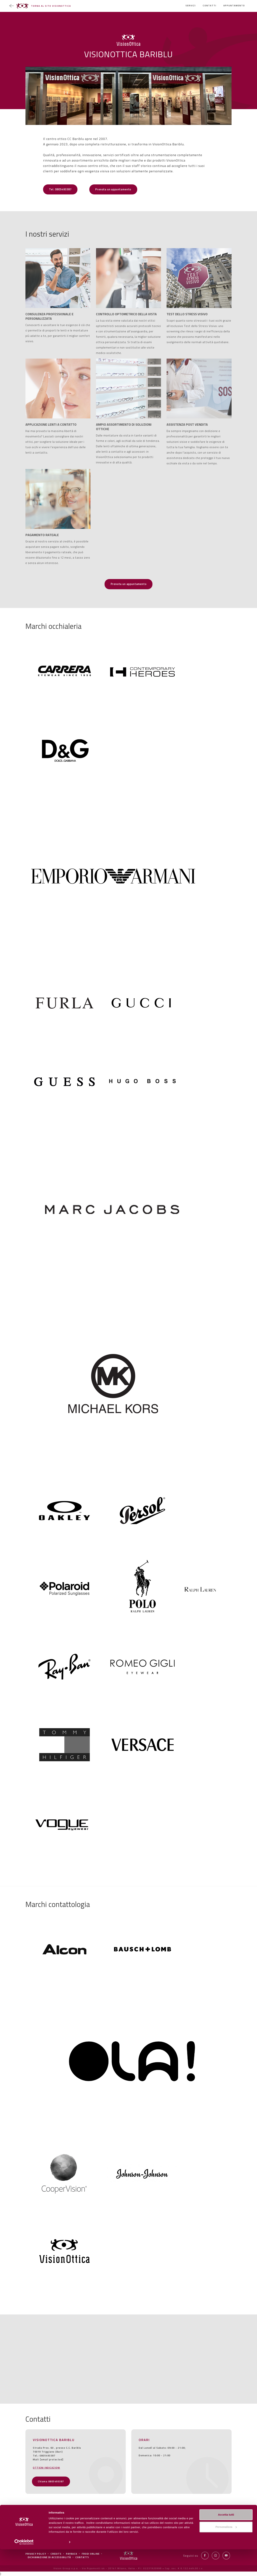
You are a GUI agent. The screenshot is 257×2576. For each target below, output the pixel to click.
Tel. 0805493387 (60, 189)
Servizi (191, 5)
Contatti (209, 5)
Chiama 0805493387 (51, 2481)
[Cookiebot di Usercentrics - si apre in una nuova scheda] (24, 2569)
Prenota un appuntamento (114, 189)
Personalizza (57, 2568)
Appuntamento (234, 5)
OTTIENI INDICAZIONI (46, 2467)
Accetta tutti (226, 2541)
